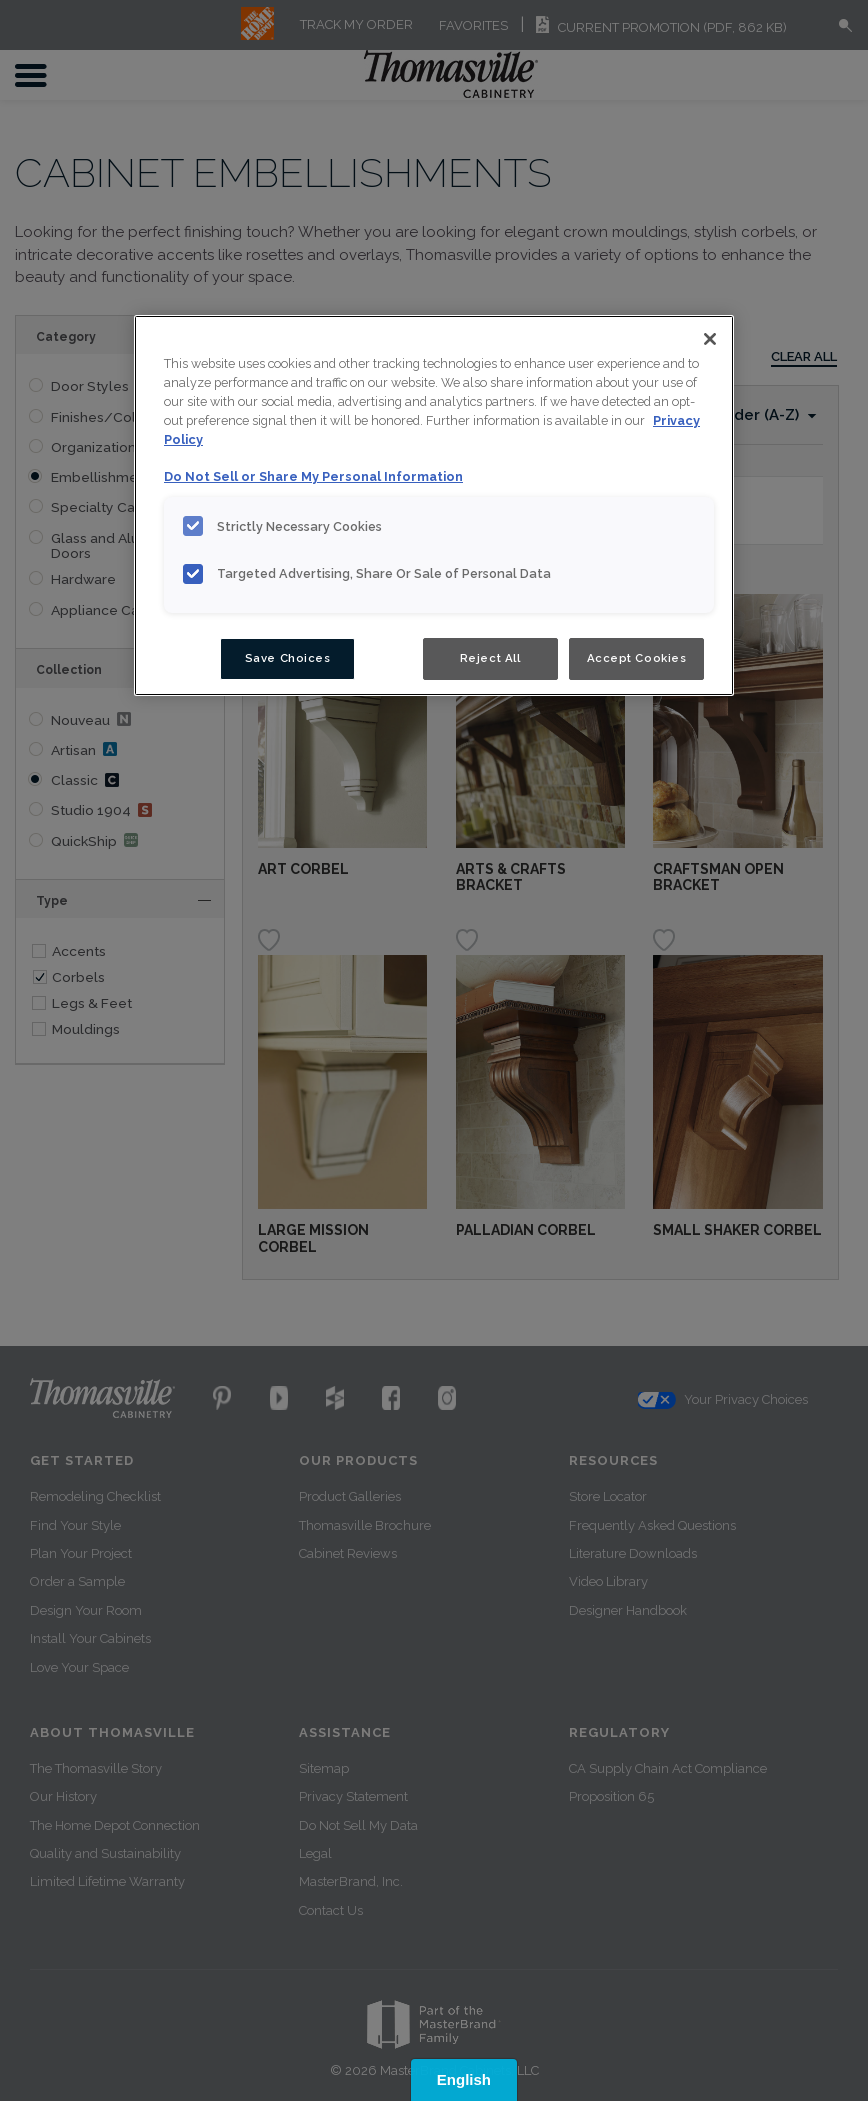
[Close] (710, 339)
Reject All (490, 658)
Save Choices (288, 658)
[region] (434, 505)
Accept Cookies (637, 658)
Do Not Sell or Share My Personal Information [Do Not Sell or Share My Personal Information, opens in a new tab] (313, 476)
